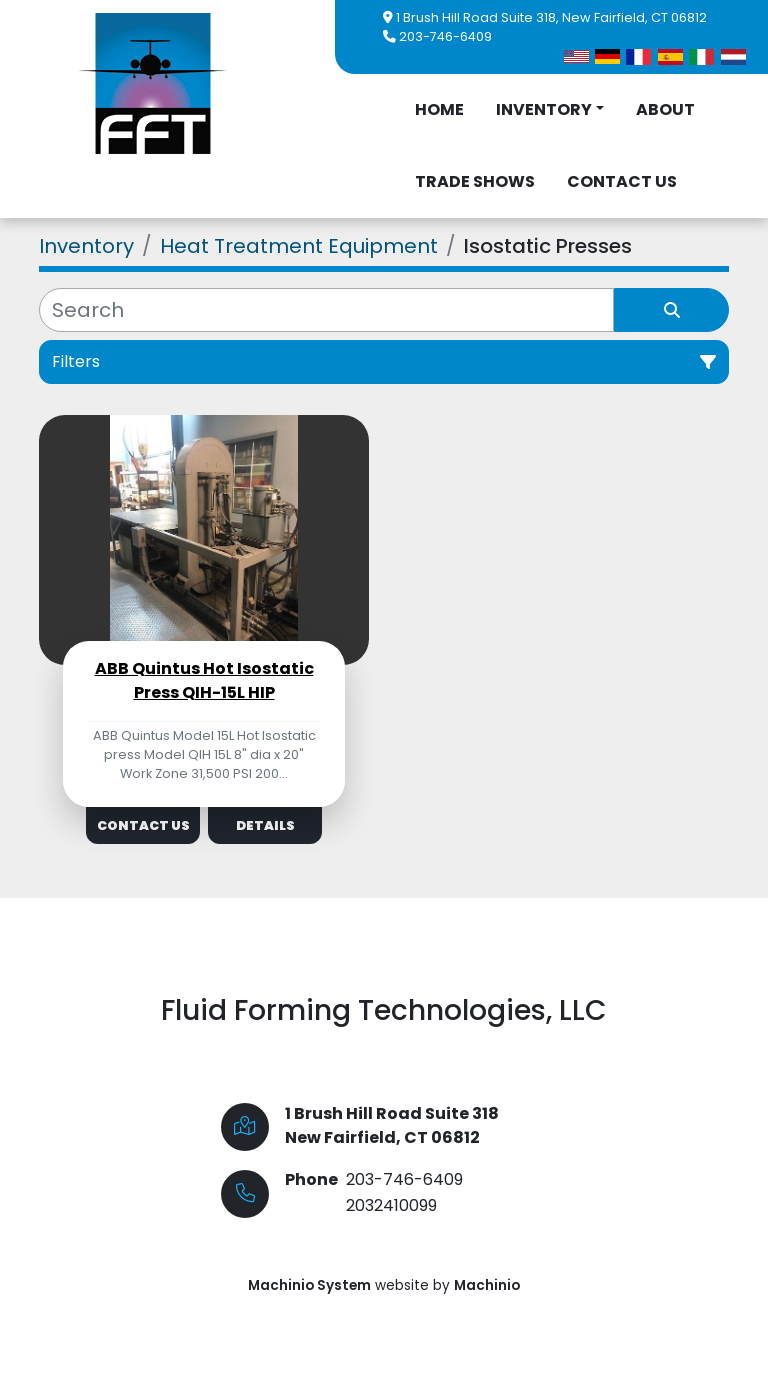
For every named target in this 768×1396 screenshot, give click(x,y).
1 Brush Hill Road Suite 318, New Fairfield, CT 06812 (551, 17)
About (665, 109)
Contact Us (622, 181)
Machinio (487, 1285)
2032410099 (391, 1205)
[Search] (326, 310)
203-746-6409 (445, 36)
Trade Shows (475, 181)
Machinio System (309, 1285)
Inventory (544, 109)
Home (439, 109)
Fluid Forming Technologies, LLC (384, 1010)
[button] (550, 110)
